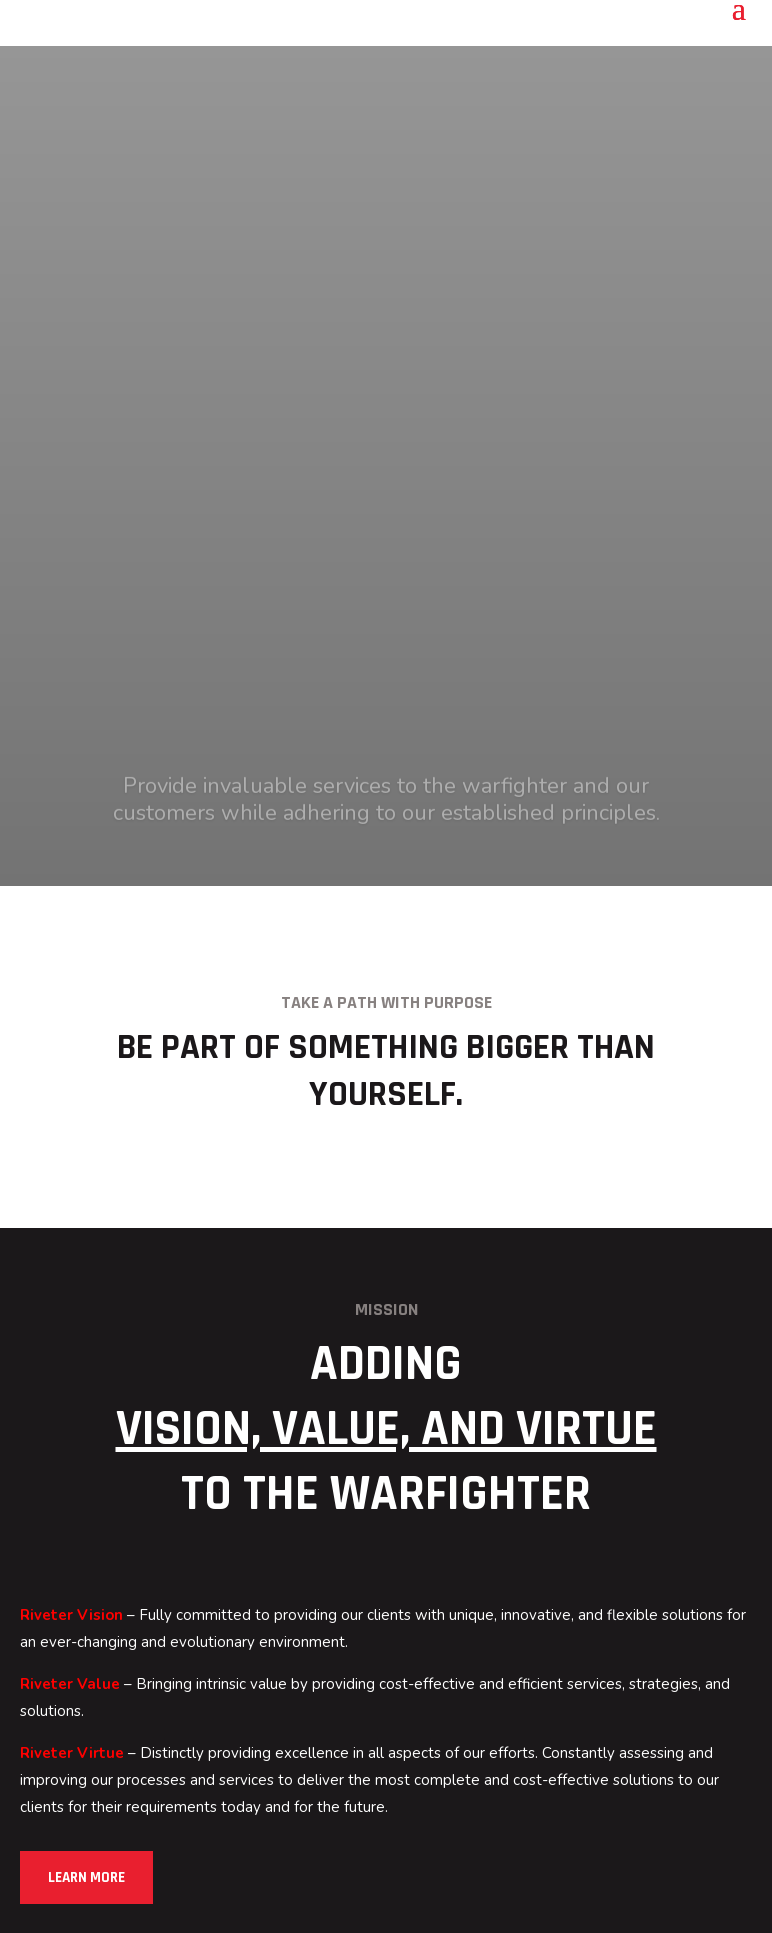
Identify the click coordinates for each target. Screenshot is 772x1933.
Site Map (505, 1872)
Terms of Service (401, 1872)
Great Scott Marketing (604, 1899)
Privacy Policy (283, 1872)
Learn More (88, 1358)
